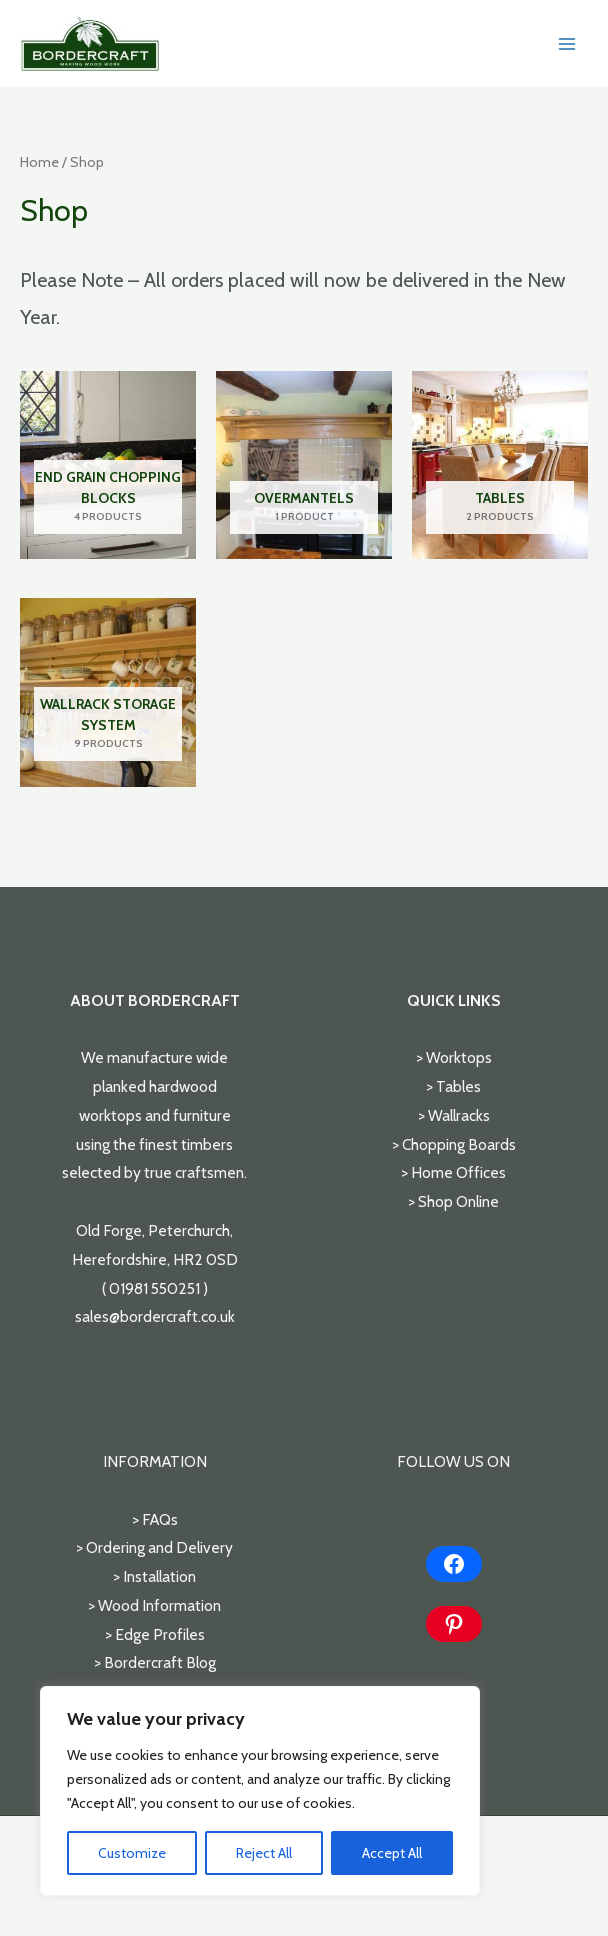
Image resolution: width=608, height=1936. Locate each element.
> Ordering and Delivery (154, 1547)
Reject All (264, 1853)
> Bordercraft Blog (155, 1662)
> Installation (154, 1576)
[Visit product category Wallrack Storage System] (108, 692)
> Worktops (454, 1057)
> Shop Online (453, 1201)
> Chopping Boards (454, 1144)
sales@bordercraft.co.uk (155, 1316)
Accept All (392, 1853)
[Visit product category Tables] (500, 465)
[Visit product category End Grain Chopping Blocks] (108, 465)
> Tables (453, 1086)
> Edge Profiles (155, 1634)
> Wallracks (454, 1115)
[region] (260, 1791)
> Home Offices (453, 1172)
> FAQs (155, 1519)
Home (39, 162)
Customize (132, 1853)
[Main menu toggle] (567, 44)
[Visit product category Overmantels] (304, 465)
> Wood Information (154, 1605)
